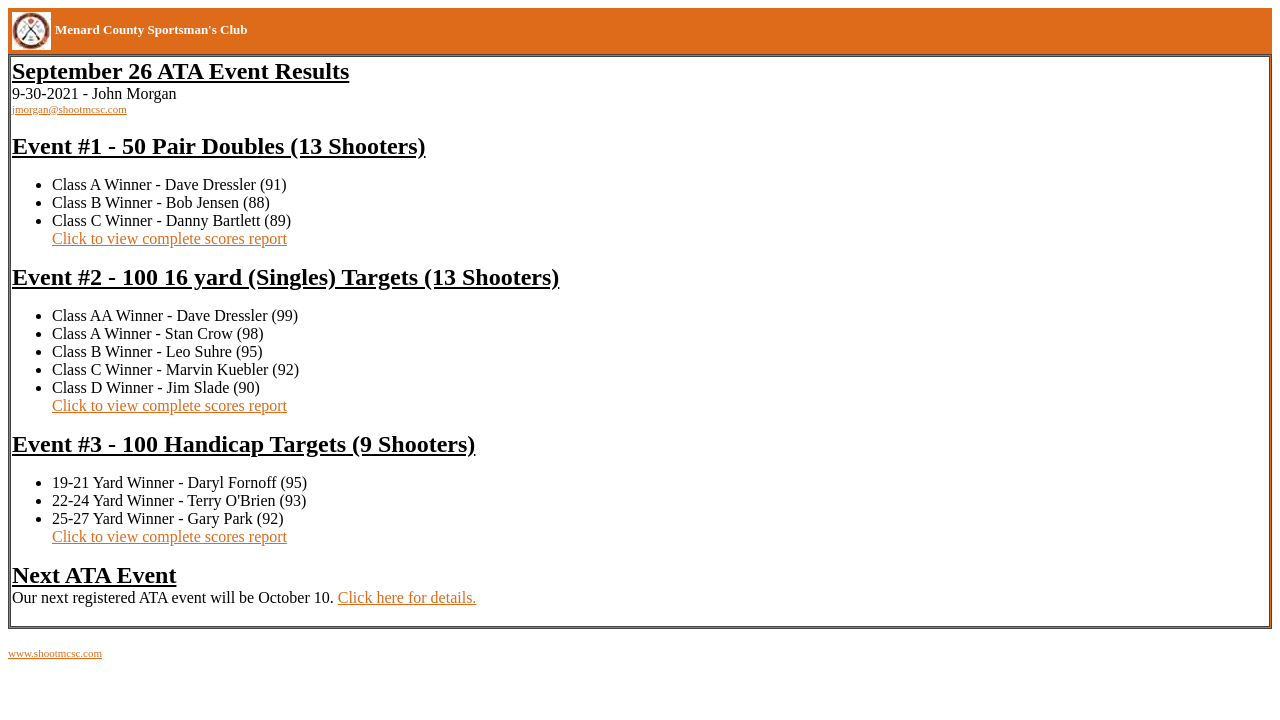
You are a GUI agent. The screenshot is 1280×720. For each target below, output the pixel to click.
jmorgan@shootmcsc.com (69, 109)
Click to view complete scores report (169, 238)
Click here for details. (407, 597)
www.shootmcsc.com (55, 653)
